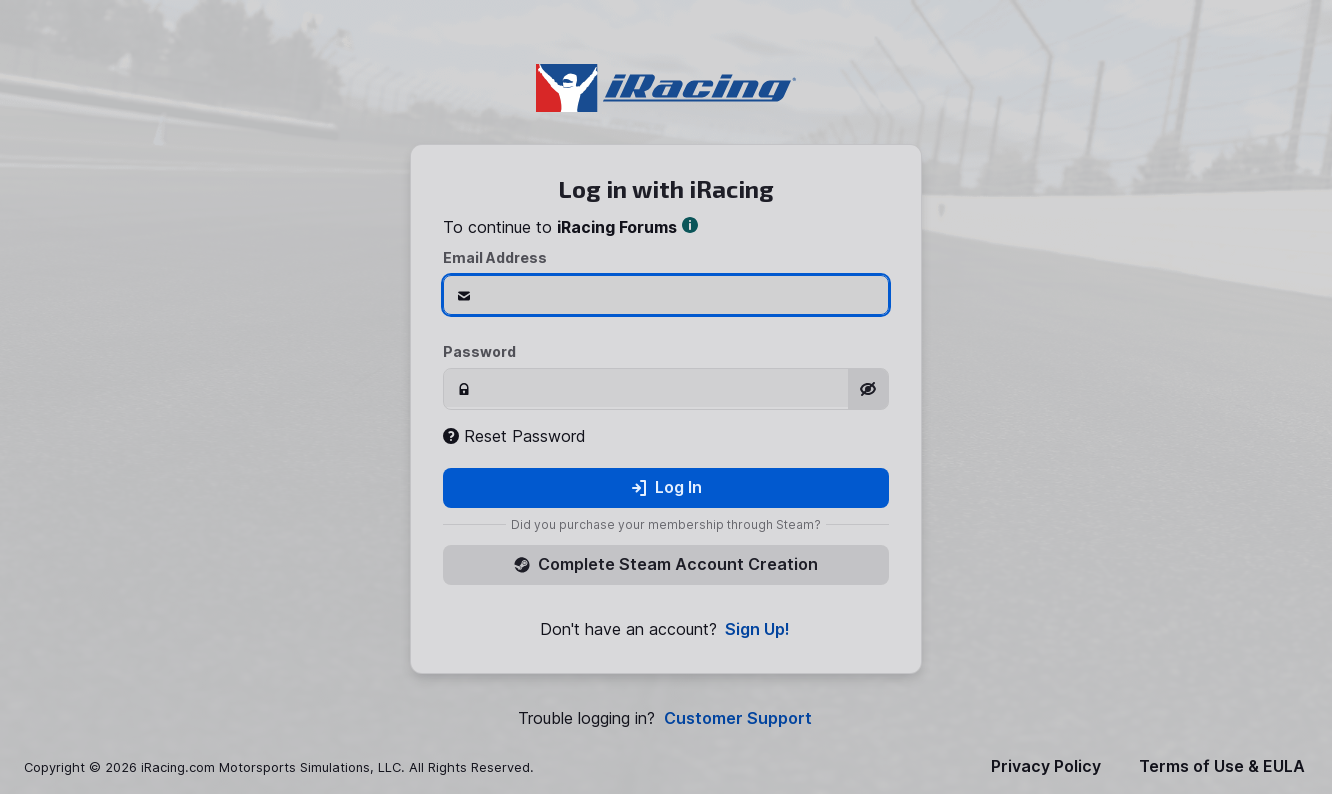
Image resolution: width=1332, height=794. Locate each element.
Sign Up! (757, 629)
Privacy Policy (1046, 766)
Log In (666, 487)
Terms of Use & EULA (1222, 766)
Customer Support (738, 718)
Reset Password (514, 436)
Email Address (495, 257)
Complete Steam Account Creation (666, 564)
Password (479, 351)
